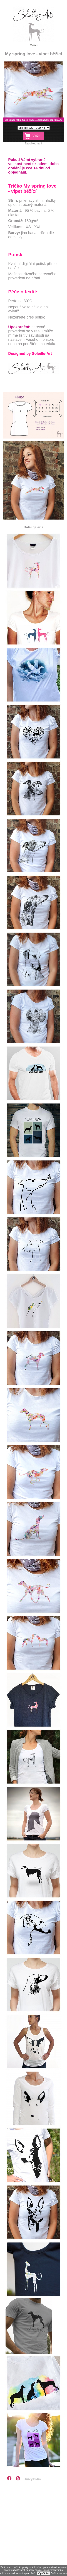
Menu (34, 45)
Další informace (59, 2573)
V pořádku (43, 2573)
